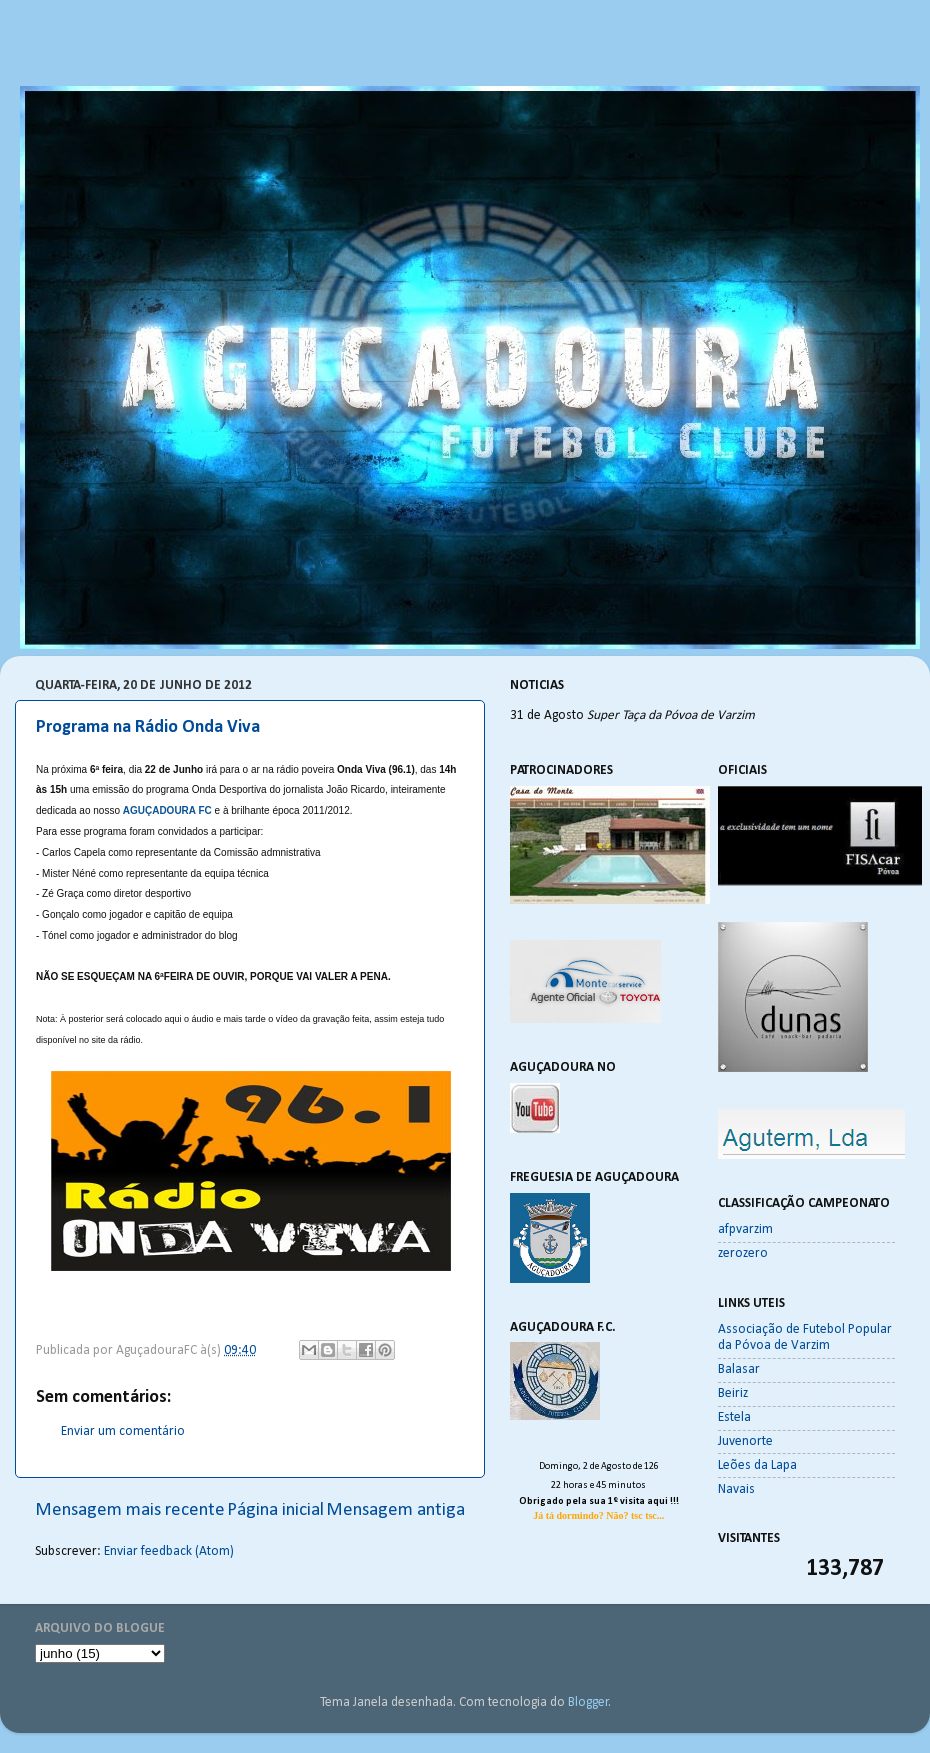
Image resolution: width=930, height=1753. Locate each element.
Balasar (739, 1369)
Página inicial (275, 1510)
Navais (736, 1489)
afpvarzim (745, 1229)
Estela (734, 1417)
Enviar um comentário (123, 1431)
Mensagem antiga (395, 1510)
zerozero (743, 1253)
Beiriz (733, 1393)
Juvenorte (745, 1441)
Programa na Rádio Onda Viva (148, 727)
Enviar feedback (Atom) (169, 1551)
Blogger (588, 1702)
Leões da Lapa (757, 1465)
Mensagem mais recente (130, 1510)
